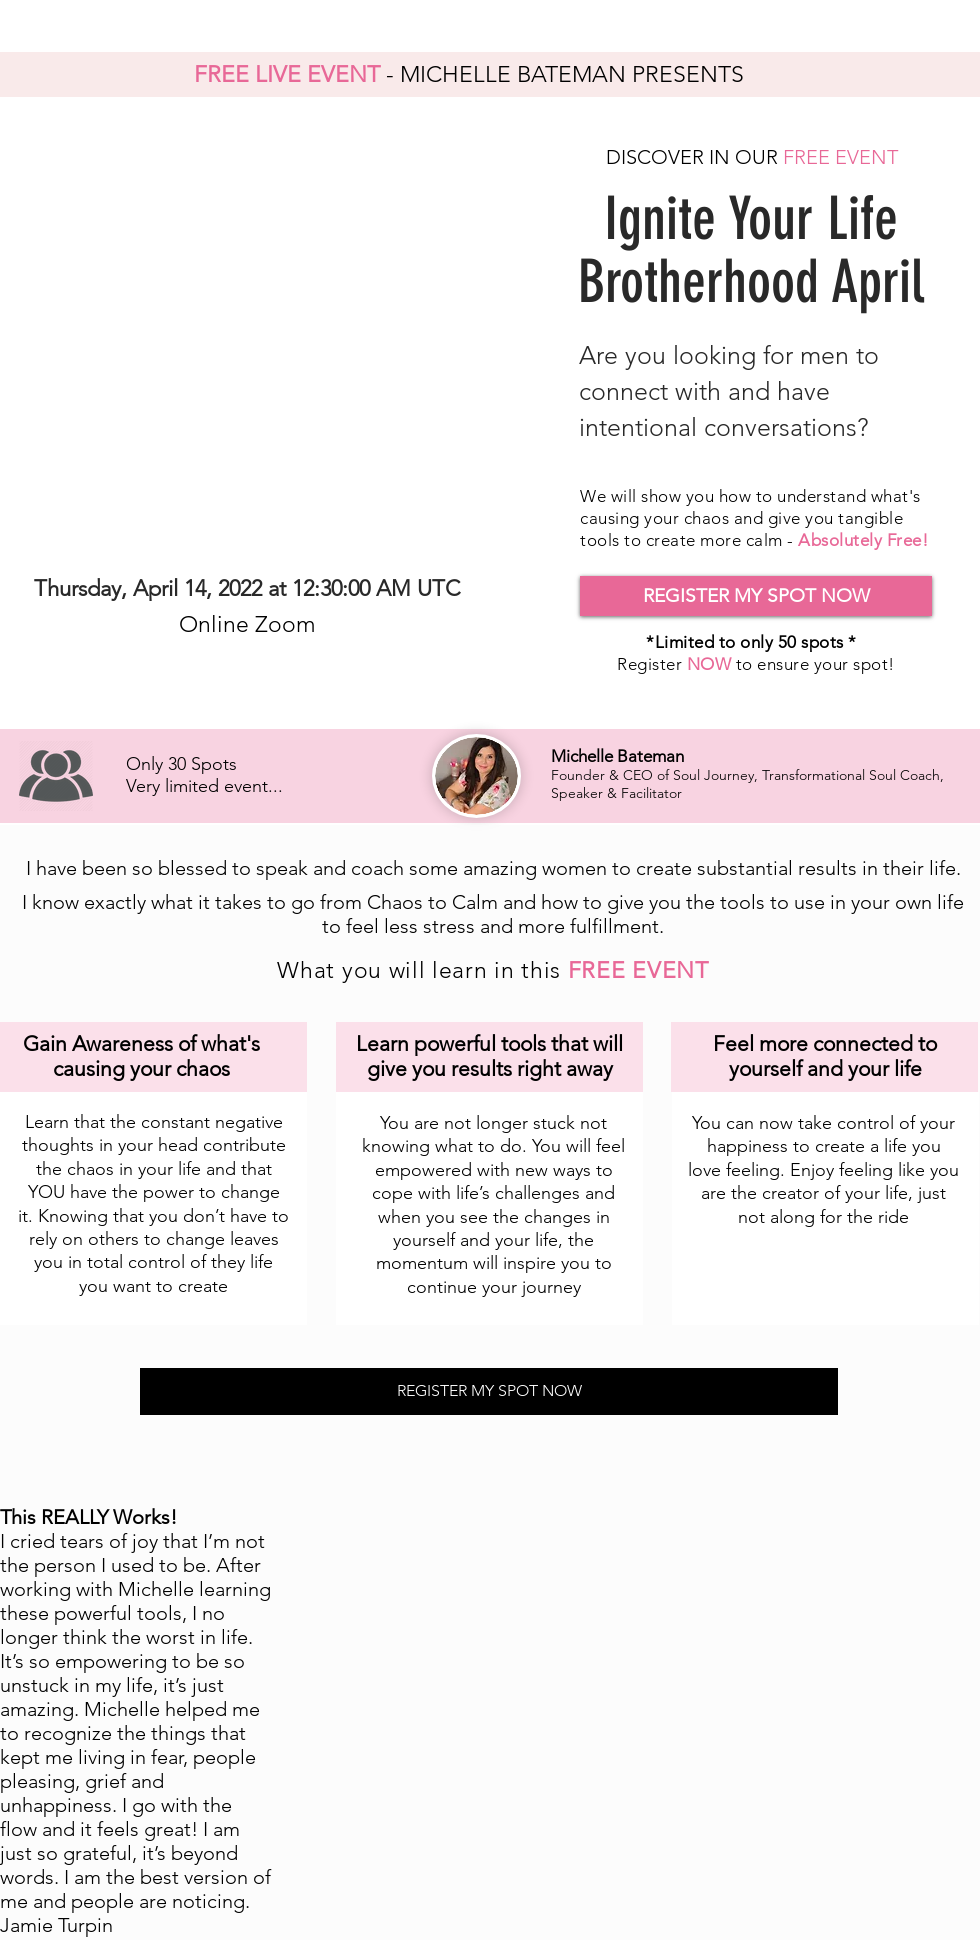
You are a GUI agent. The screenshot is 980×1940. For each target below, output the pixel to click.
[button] (756, 596)
